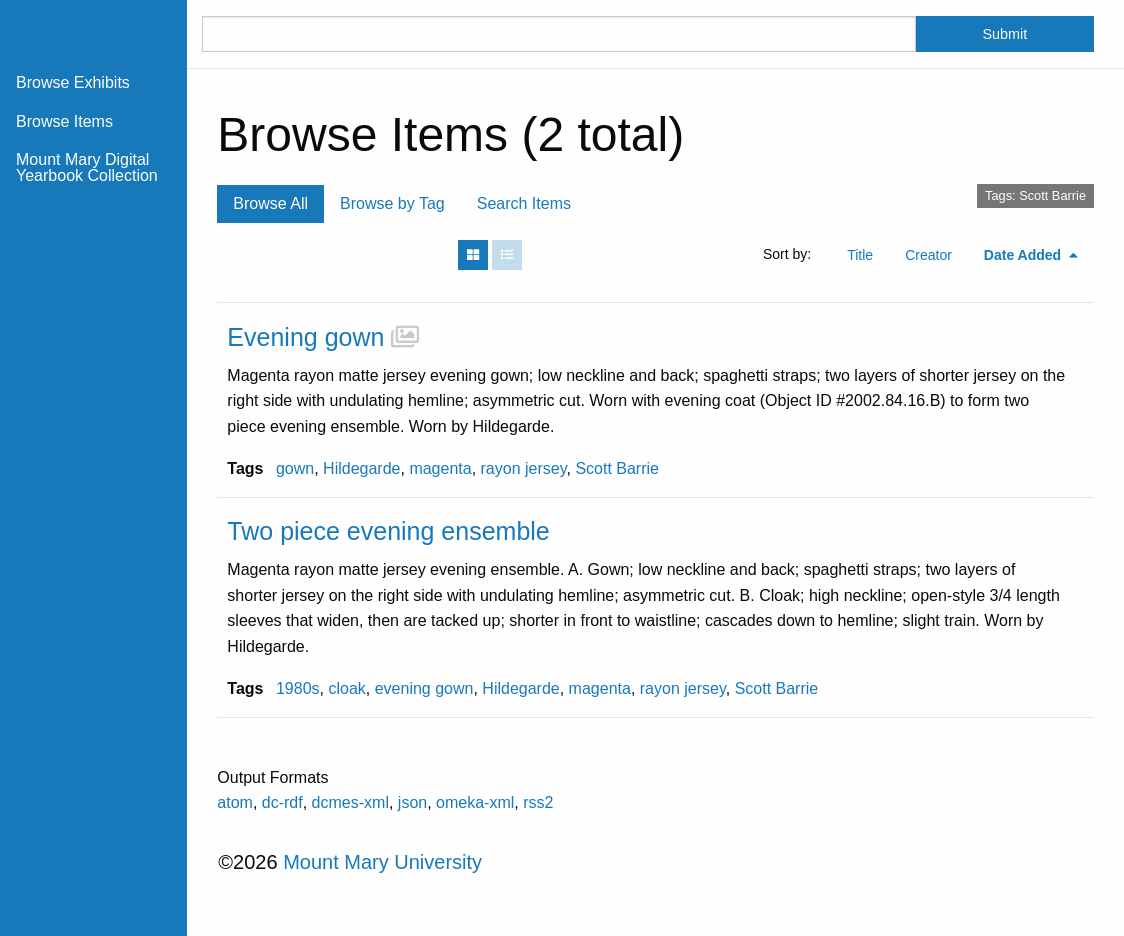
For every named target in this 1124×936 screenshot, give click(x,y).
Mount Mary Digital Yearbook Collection (87, 167)
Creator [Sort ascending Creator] (928, 255)
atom (235, 802)
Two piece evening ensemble (388, 531)
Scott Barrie (617, 468)
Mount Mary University (382, 862)
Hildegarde (361, 468)
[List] (507, 255)
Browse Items (64, 121)
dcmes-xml (350, 802)
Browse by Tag (392, 203)
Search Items (524, 203)
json (412, 802)
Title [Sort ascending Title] (860, 255)
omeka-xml (475, 802)
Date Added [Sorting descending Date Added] (1024, 255)
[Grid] (473, 255)
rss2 (538, 802)
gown (295, 468)
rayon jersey (524, 468)
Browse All (270, 203)
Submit (1004, 34)
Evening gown (305, 337)
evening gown (424, 688)
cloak (346, 688)
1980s (298, 688)
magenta (440, 468)
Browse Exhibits (73, 82)
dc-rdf (282, 802)
